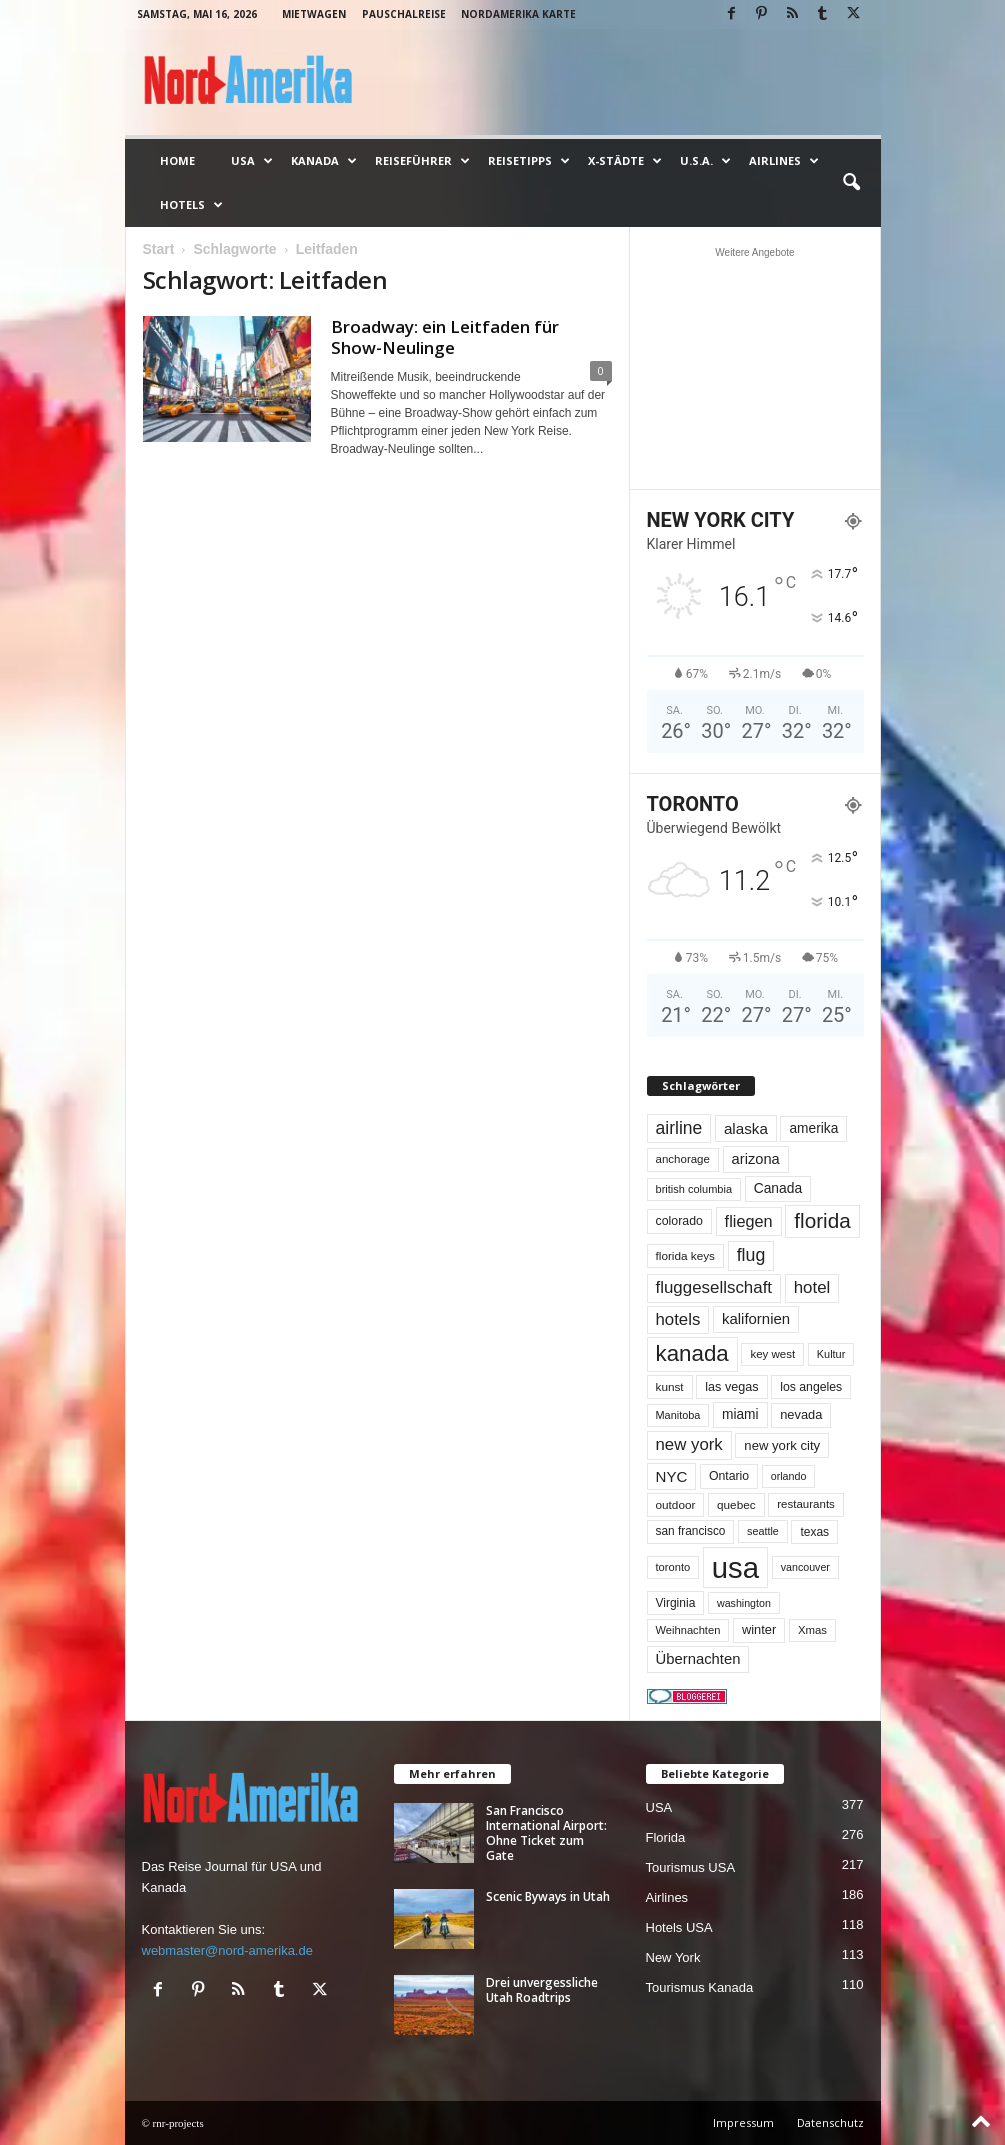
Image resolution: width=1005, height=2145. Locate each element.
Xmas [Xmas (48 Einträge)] (812, 1630)
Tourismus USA (691, 1867)
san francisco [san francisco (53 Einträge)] (691, 1531)
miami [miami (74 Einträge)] (740, 1414)
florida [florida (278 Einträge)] (822, 1220)
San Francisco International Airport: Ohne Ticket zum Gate (546, 1833)
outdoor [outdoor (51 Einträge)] (676, 1504)
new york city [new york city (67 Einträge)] (782, 1445)
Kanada (324, 161)
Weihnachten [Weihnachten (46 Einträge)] (688, 1630)
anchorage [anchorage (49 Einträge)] (683, 1159)
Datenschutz (830, 2122)
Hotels (191, 205)
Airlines (784, 161)
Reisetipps (529, 161)
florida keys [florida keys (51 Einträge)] (686, 1255)
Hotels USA (679, 1927)
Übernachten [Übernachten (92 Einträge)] (698, 1659)
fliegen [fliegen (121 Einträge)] (749, 1221)
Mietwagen (314, 14)
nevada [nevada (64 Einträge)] (801, 1414)
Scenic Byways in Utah (548, 1896)
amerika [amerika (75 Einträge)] (813, 1128)
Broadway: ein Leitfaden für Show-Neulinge (445, 337)
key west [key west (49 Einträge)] (772, 1354)
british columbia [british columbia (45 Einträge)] (694, 1189)
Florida (666, 1837)
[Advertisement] (755, 368)
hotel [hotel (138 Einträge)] (812, 1287)
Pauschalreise (404, 14)
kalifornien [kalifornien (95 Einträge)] (756, 1318)
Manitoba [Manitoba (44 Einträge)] (678, 1415)
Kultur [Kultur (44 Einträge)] (831, 1354)
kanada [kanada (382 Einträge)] (692, 1353)
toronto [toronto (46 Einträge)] (673, 1567)
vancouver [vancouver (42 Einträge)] (805, 1567)
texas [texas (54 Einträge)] (814, 1532)
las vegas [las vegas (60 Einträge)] (731, 1387)
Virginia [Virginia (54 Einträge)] (676, 1603)
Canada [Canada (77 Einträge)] (778, 1188)
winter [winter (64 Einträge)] (759, 1629)
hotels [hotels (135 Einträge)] (678, 1319)
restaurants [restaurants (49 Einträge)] (806, 1504)
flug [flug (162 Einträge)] (751, 1255)
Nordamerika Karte (518, 14)
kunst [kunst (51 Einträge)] (670, 1386)
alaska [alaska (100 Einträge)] (746, 1128)
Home (177, 160)
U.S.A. (705, 161)
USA (252, 161)
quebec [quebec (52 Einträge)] (736, 1504)
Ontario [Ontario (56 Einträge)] (729, 1476)
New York (673, 1957)
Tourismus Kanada (700, 1987)
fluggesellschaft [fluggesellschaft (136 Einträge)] (714, 1287)
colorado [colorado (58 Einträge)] (679, 1221)
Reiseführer (422, 161)
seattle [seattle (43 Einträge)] (763, 1531)
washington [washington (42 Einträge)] (744, 1603)
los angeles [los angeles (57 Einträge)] (811, 1387)
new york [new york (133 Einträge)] (689, 1444)
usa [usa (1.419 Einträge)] (735, 1567)
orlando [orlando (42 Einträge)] (789, 1476)
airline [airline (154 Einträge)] (679, 1128)
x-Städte (625, 161)
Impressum (743, 2122)
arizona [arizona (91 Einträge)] (756, 1159)
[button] (851, 183)
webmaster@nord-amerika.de (227, 1950)
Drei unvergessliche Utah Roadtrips (542, 1990)
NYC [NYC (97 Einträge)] (672, 1476)
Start (159, 249)
